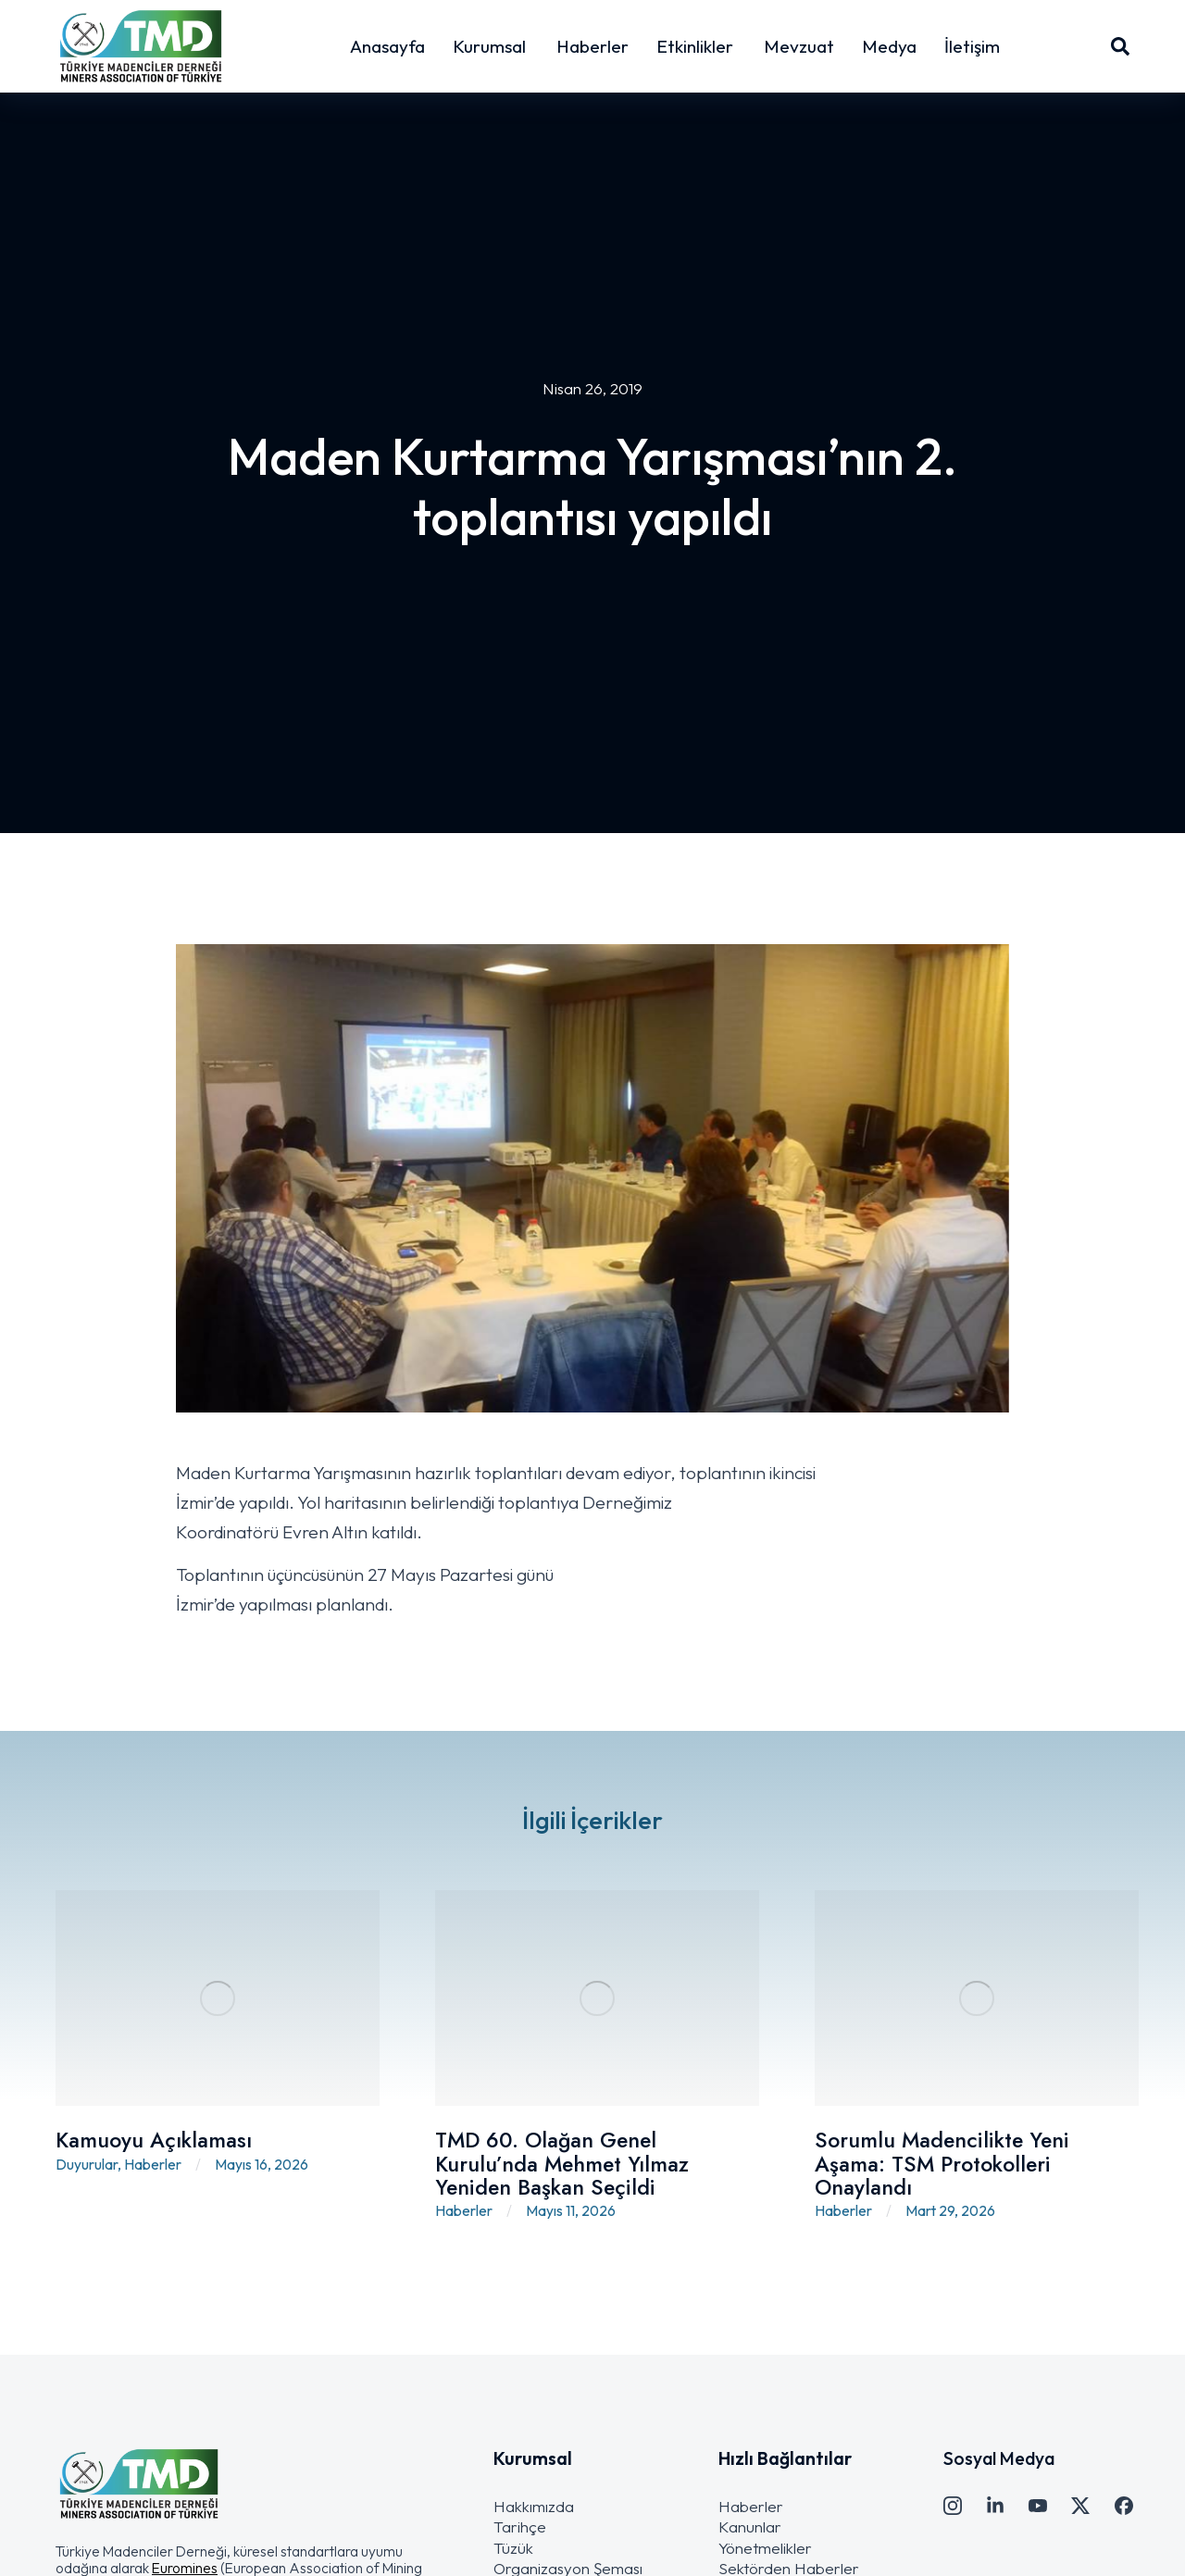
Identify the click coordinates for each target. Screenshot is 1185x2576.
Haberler (152, 2164)
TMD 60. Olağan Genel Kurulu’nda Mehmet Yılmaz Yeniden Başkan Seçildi (562, 2163)
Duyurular (87, 2164)
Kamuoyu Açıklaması (154, 2140)
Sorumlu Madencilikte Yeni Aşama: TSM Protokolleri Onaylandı (942, 2163)
